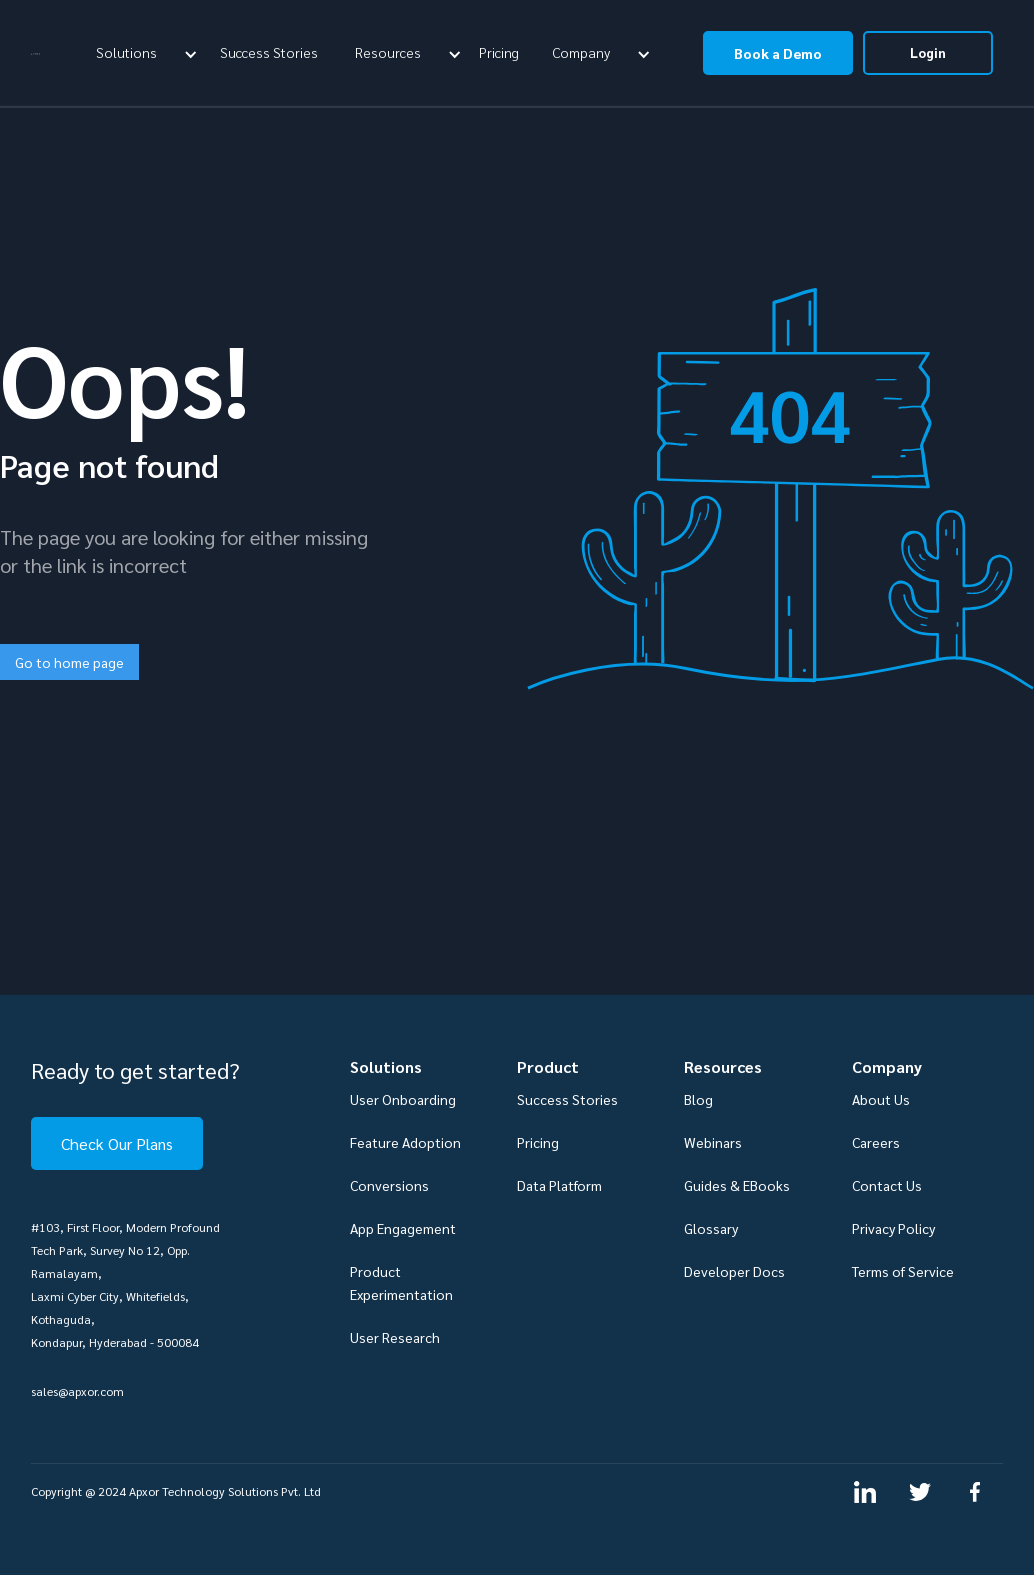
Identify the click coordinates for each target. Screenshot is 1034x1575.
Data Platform (559, 1185)
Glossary (711, 1228)
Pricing (499, 52)
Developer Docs (734, 1271)
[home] (35, 52)
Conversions (389, 1185)
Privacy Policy (893, 1228)
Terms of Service (903, 1271)
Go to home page (69, 662)
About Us (881, 1099)
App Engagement (403, 1228)
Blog (698, 1099)
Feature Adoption (405, 1142)
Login (928, 52)
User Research (395, 1337)
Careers (876, 1142)
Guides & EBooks (737, 1185)
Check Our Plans (117, 1143)
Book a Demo (778, 53)
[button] (143, 52)
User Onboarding (403, 1099)
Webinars (713, 1142)
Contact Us (887, 1185)
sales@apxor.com (77, 1391)
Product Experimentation (401, 1282)
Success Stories (269, 52)
